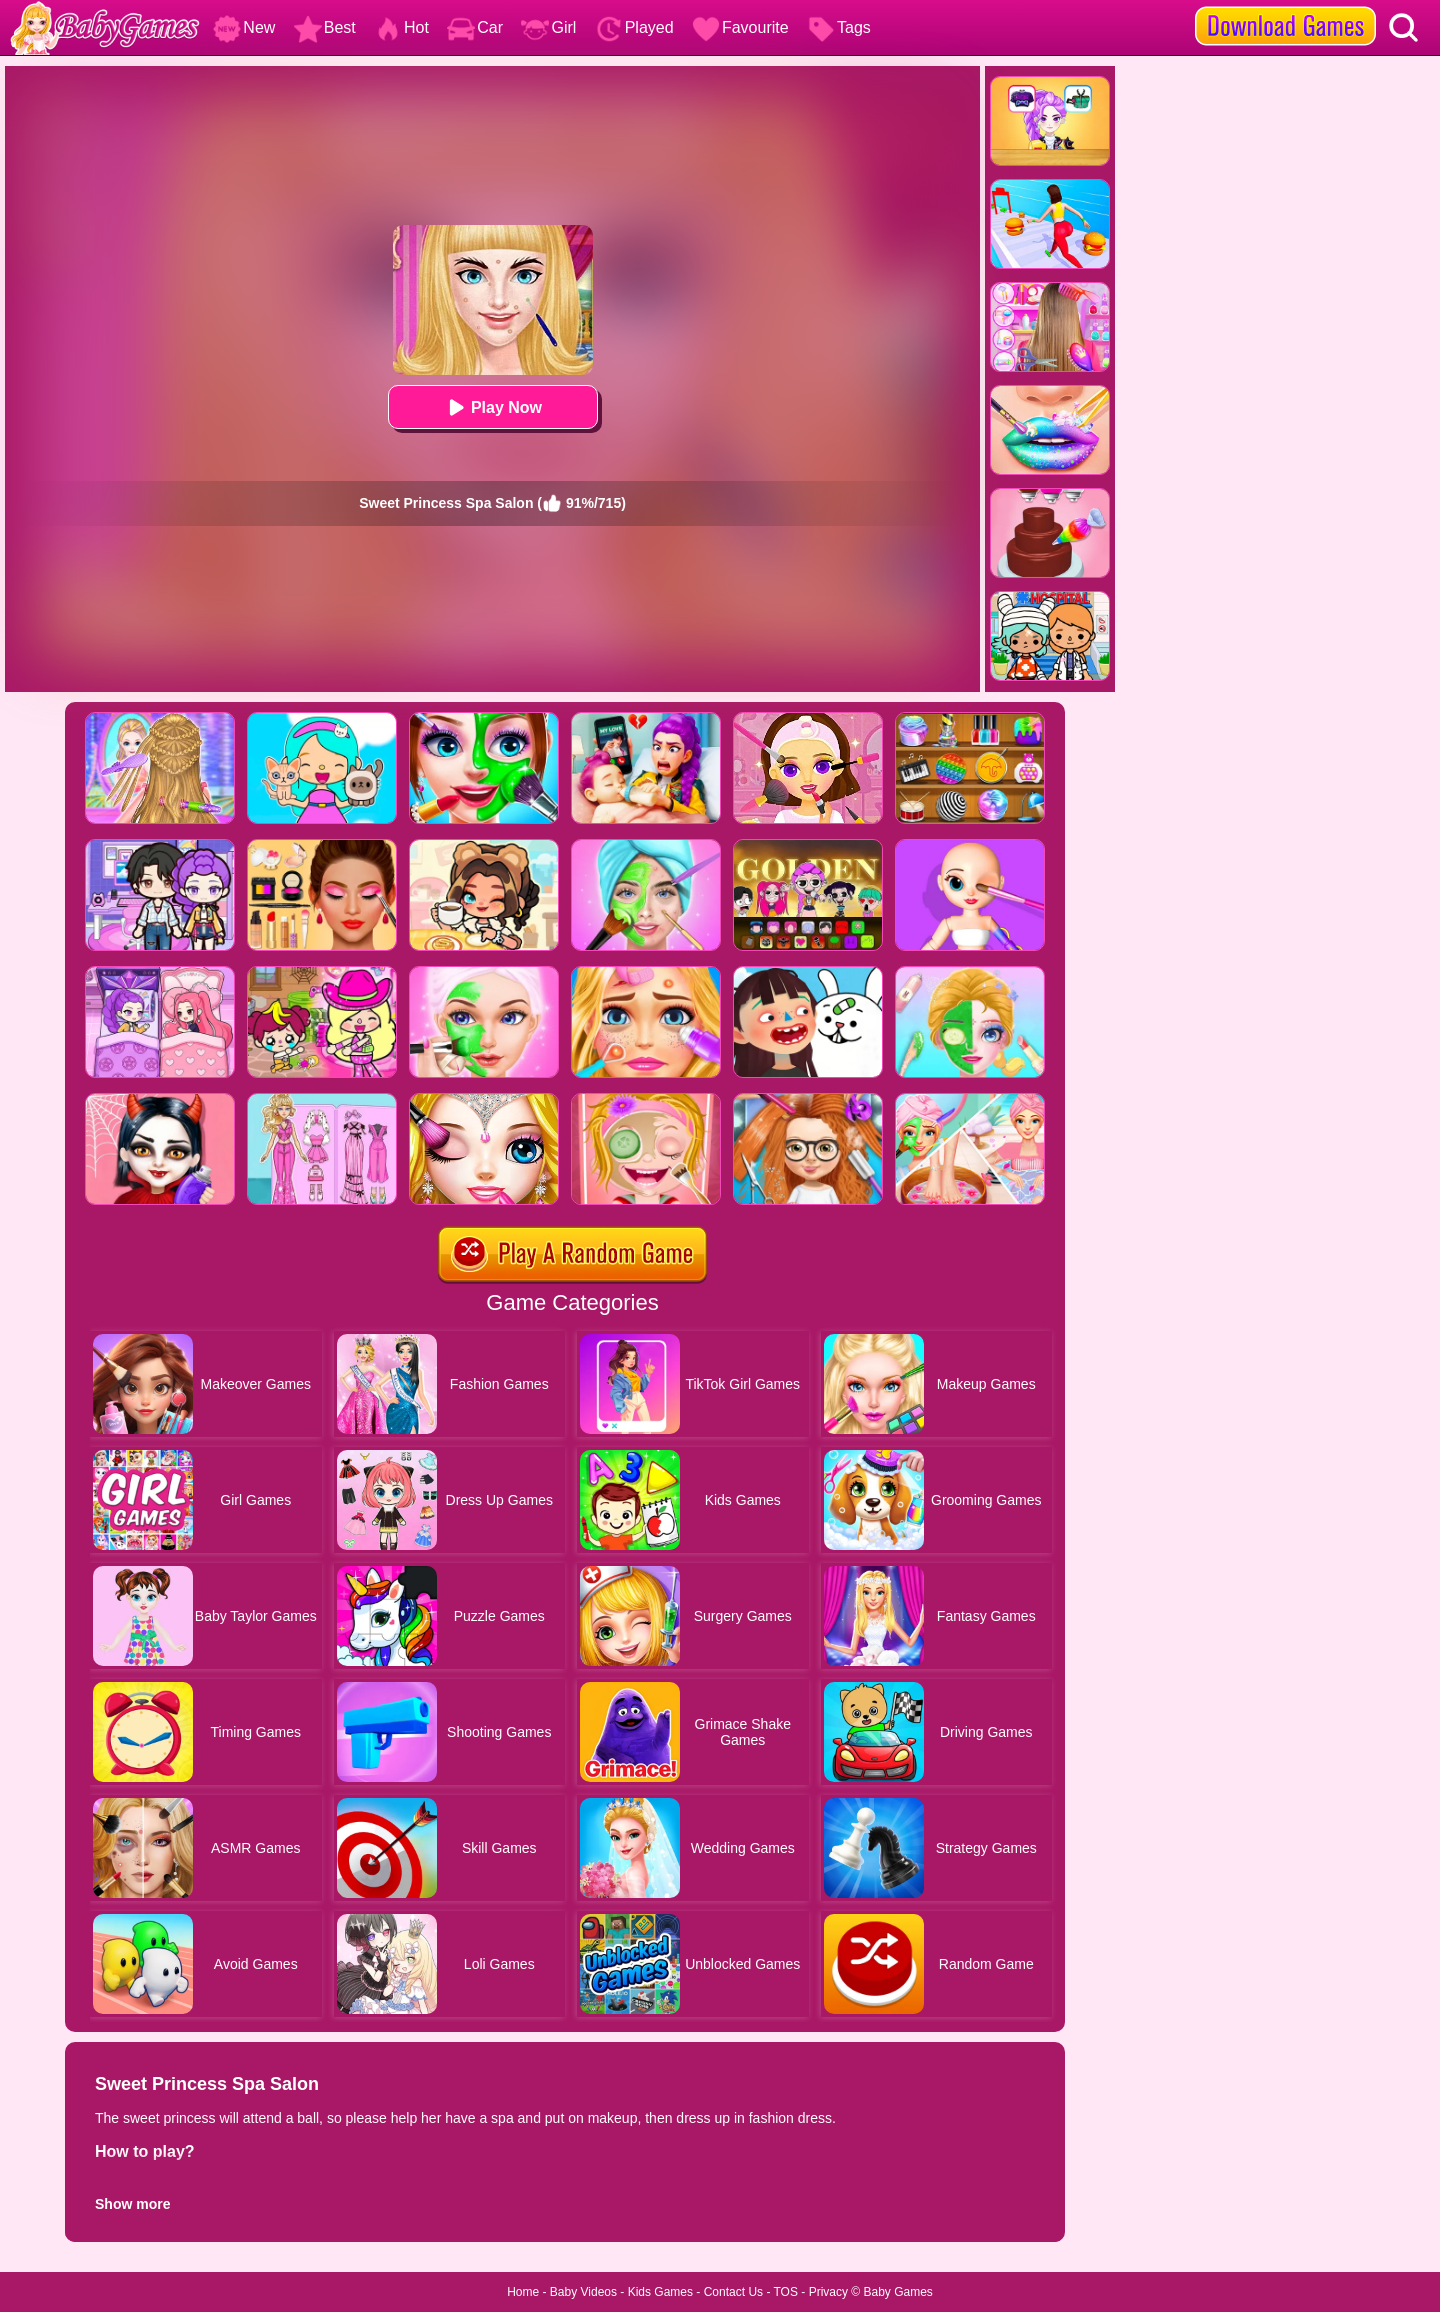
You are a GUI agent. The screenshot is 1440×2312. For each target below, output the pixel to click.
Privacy (828, 2292)
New (244, 27)
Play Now (492, 407)
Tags (839, 27)
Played (634, 27)
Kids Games (660, 2292)
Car (475, 27)
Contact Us (733, 2292)
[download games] (1285, 7)
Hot (401, 27)
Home (523, 2292)
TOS (786, 2292)
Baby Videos (583, 2292)
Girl (548, 27)
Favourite (740, 27)
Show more (132, 2204)
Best (325, 27)
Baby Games (897, 2292)
